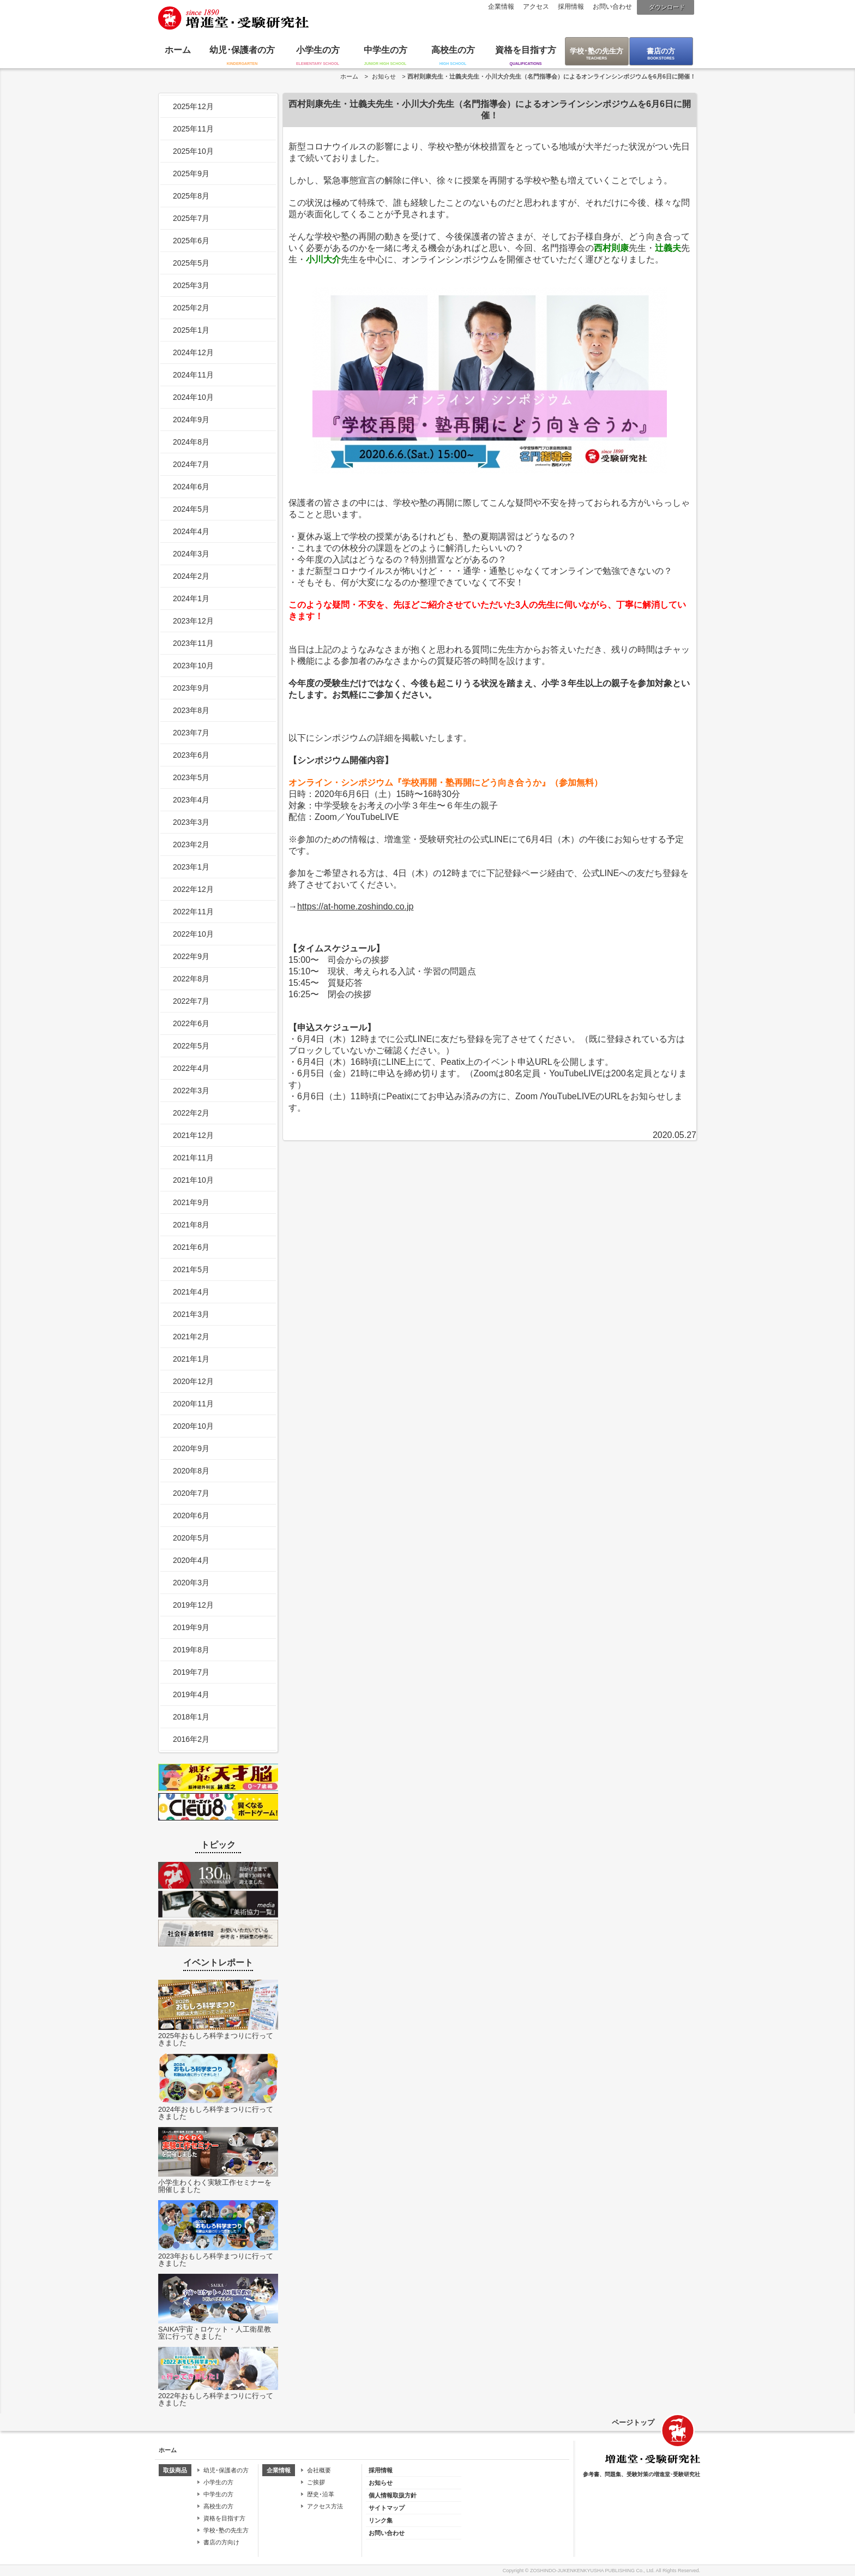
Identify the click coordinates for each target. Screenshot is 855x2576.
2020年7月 (191, 1493)
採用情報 (571, 6)
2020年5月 (191, 1537)
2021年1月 (191, 1359)
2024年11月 (193, 374)
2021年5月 (191, 1269)
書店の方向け (221, 2542)
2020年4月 (191, 1560)
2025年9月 (191, 173)
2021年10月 (193, 1180)
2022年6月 (191, 1023)
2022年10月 (193, 934)
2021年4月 (191, 1291)
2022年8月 (191, 978)
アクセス (536, 6)
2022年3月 (191, 1090)
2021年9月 (191, 1202)
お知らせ (384, 76)
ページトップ (633, 2422)
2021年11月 (193, 1157)
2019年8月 (191, 1649)
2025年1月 (191, 330)
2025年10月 (193, 151)
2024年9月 (191, 419)
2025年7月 (191, 218)
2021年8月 (191, 1224)
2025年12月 (193, 106)
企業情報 (501, 6)
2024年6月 (191, 486)
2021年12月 (193, 1135)
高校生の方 (453, 50)
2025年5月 (191, 263)
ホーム (178, 50)
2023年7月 (191, 732)
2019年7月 (191, 1672)
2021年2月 (191, 1336)
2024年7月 (191, 464)
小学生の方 (318, 50)
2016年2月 (191, 1739)
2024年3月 (191, 553)
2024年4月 (191, 531)
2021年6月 (191, 1247)
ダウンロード (667, 7)
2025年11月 (193, 128)
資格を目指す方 (525, 50)
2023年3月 (191, 822)
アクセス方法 (325, 2506)
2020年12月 (193, 1381)
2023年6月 (191, 755)
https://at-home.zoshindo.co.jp (355, 906)
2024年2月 (191, 576)
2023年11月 (193, 643)
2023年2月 (191, 844)
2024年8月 (191, 442)
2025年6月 (191, 240)
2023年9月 (191, 688)
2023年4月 (191, 799)
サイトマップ (387, 2508)
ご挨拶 (316, 2482)
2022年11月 (193, 911)
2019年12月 (193, 1605)
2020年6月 (191, 1515)
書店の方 (661, 51)
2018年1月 (191, 1716)
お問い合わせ (612, 6)
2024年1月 (191, 598)
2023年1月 (191, 866)
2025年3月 (191, 285)
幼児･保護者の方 (242, 50)
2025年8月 (191, 195)
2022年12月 (193, 889)
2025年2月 (191, 307)
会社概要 (319, 2470)
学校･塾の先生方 (596, 51)
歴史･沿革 (320, 2494)
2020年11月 (193, 1403)
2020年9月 (191, 1448)
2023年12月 (193, 620)
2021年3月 (191, 1314)
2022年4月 (191, 1068)
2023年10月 (193, 665)
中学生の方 (385, 50)
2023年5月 (191, 777)
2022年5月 (191, 1045)
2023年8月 (191, 710)
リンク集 (381, 2520)
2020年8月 (191, 1470)
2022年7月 (191, 1001)
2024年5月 (191, 509)
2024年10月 (193, 397)
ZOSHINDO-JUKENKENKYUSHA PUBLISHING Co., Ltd (591, 2570)
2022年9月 (191, 956)
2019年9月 (191, 1627)
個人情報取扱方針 (393, 2495)
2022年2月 (191, 1113)
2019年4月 (191, 1694)
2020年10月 (193, 1426)
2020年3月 (191, 1582)
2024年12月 (193, 352)
